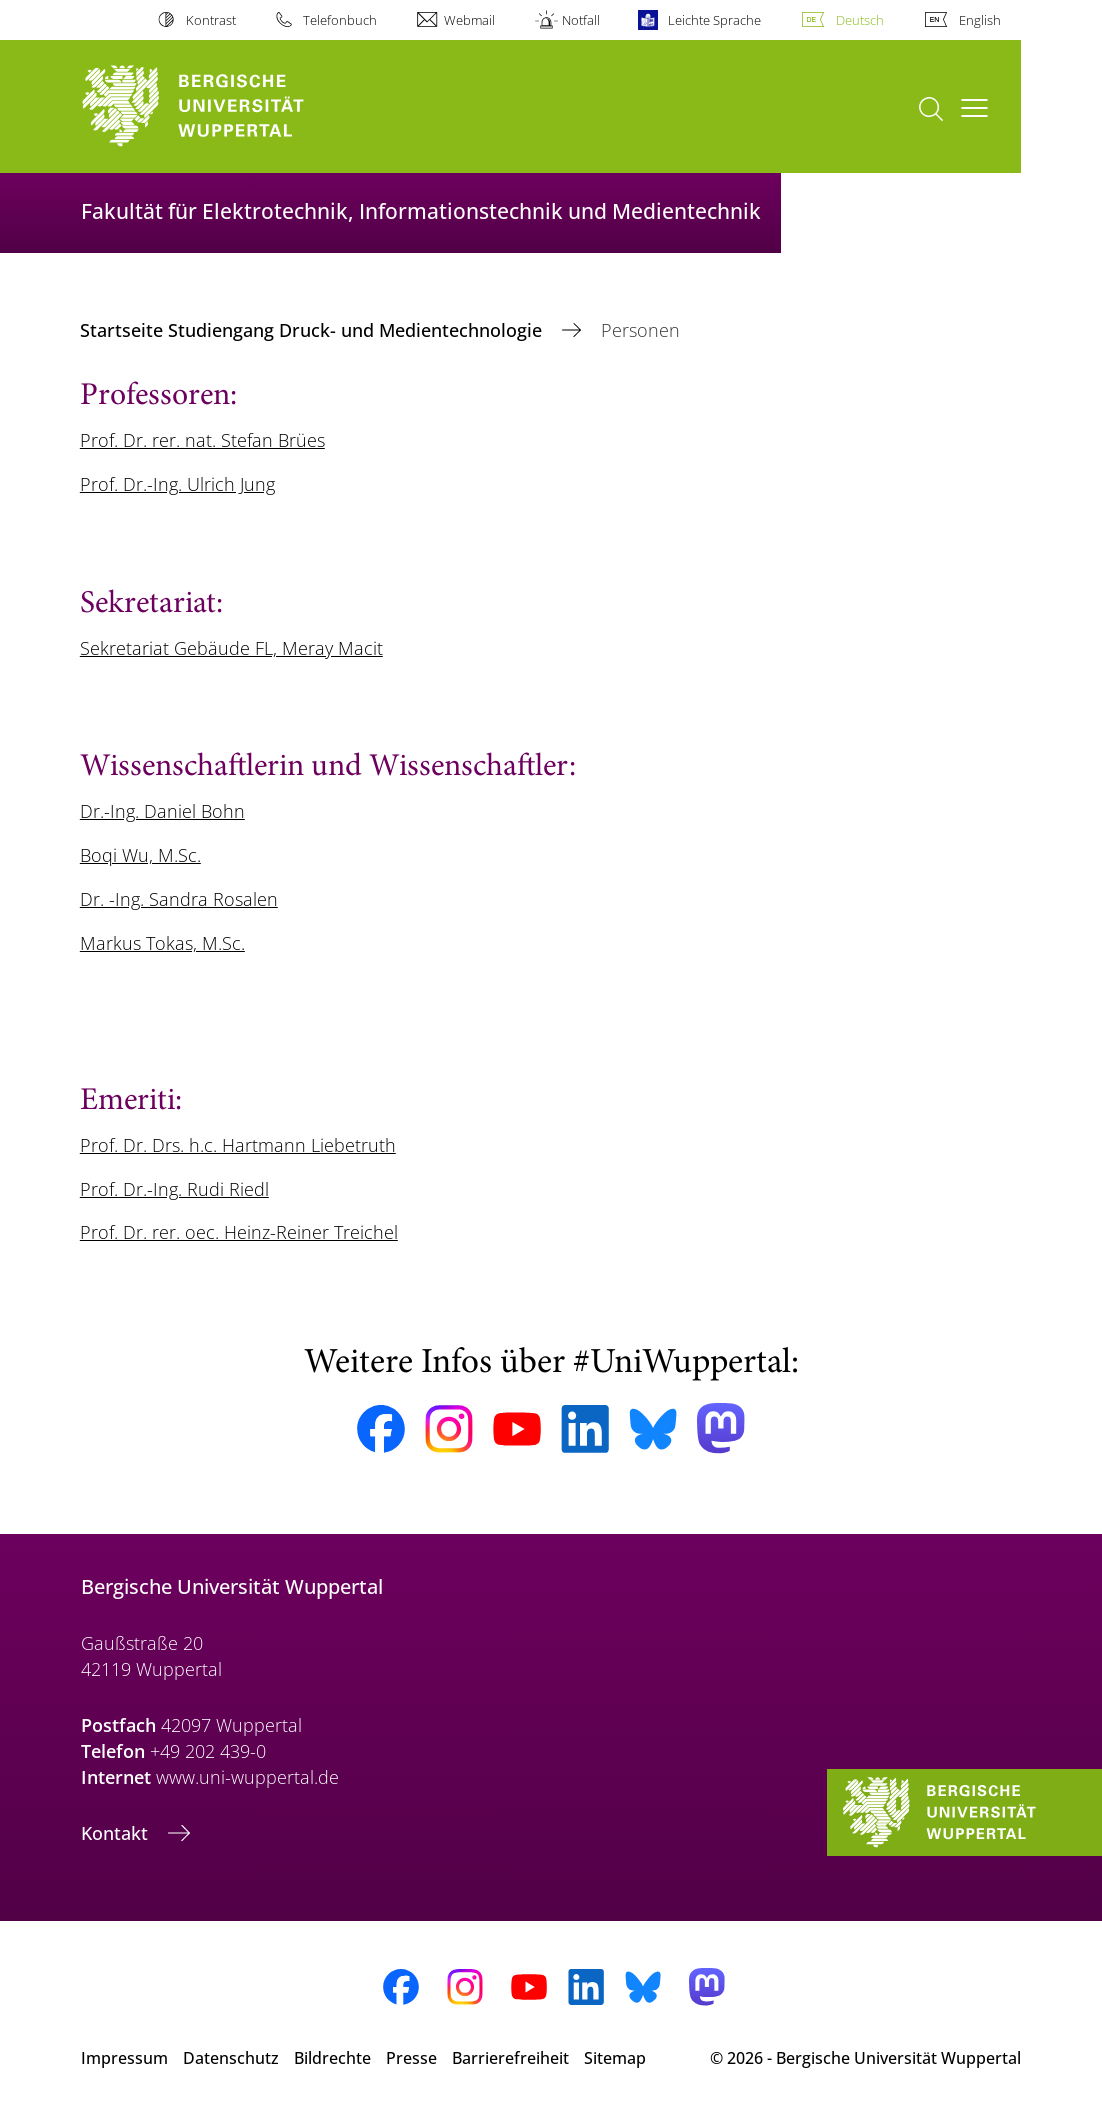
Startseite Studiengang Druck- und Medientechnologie (313, 330)
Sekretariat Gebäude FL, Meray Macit (231, 648)
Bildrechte (332, 2058)
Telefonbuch (340, 20)
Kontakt (117, 1833)
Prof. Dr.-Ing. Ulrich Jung (177, 484)
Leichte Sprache (714, 20)
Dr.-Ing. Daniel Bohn (162, 811)
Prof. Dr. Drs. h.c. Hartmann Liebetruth (238, 1145)
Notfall (581, 20)
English (980, 20)
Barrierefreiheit (510, 2058)
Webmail (469, 20)
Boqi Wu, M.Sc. (140, 855)
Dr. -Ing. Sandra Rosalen (179, 899)
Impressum (124, 2058)
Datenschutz (231, 2058)
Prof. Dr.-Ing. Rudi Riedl (174, 1189)
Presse (411, 2058)
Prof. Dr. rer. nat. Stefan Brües (202, 440)
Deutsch (860, 20)
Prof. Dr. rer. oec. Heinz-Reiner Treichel (239, 1232)
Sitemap (615, 2058)
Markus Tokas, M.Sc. (162, 943)
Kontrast (211, 20)
